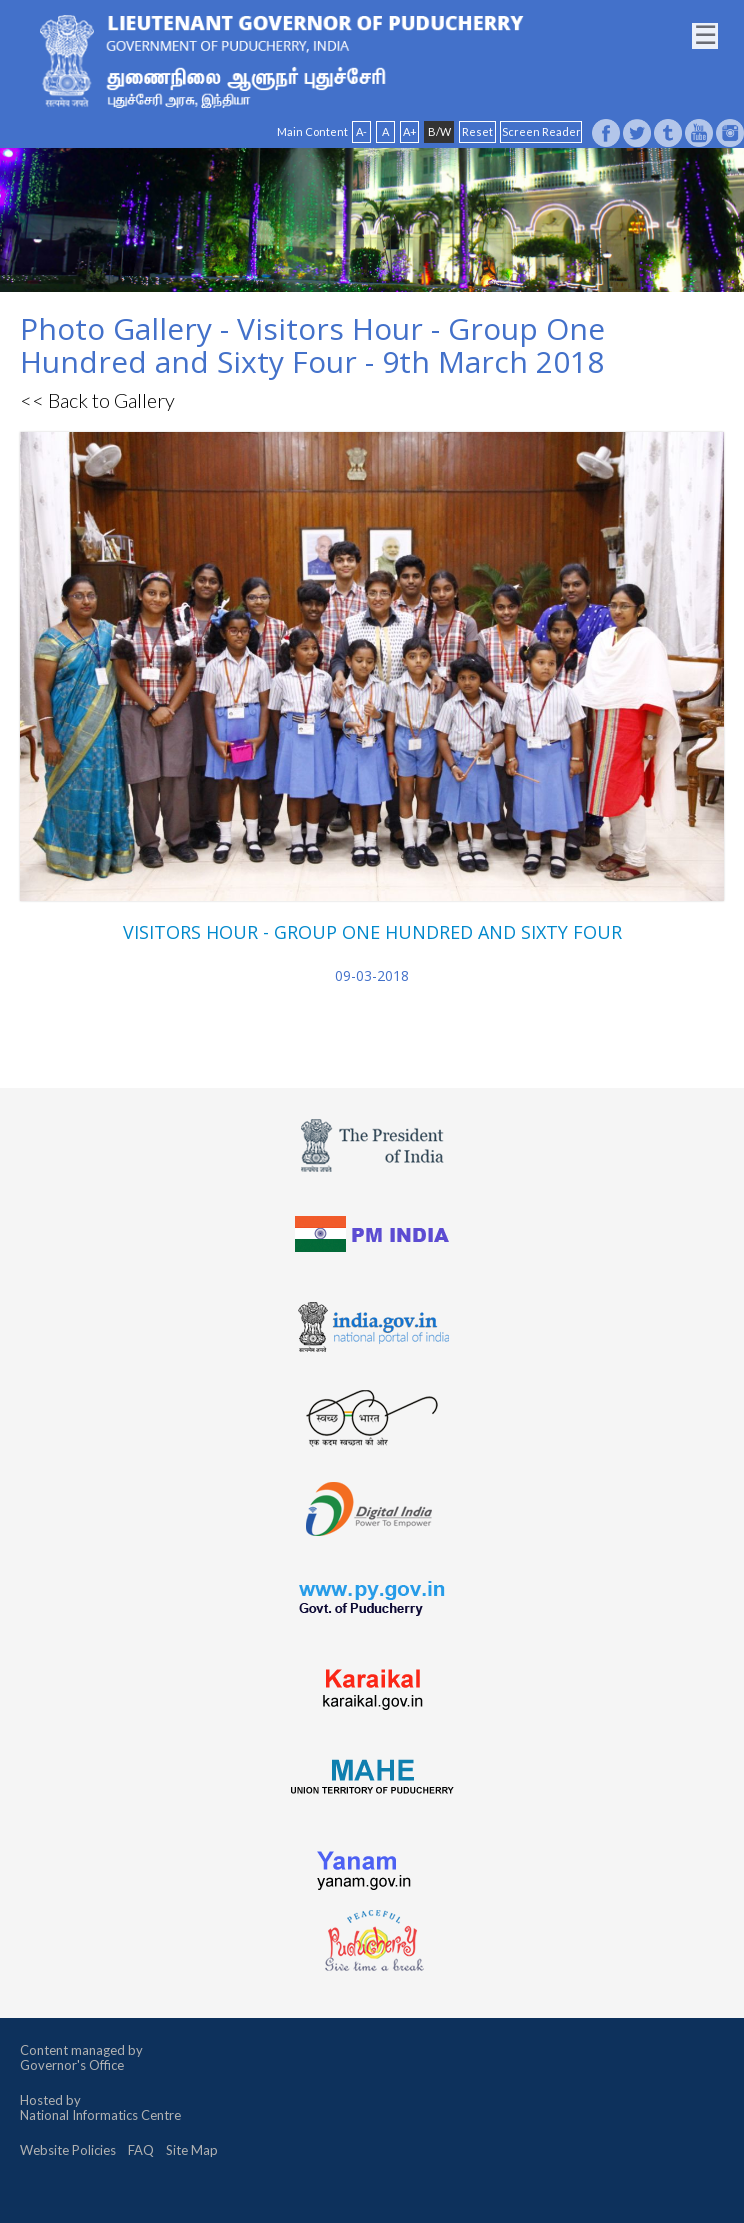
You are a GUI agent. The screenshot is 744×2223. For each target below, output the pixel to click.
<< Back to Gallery (97, 400)
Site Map (192, 2150)
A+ (410, 131)
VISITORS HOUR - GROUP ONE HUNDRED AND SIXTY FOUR (372, 932)
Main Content (312, 131)
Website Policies (68, 2150)
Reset (477, 131)
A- (361, 131)
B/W (439, 131)
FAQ (141, 2150)
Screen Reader (541, 131)
